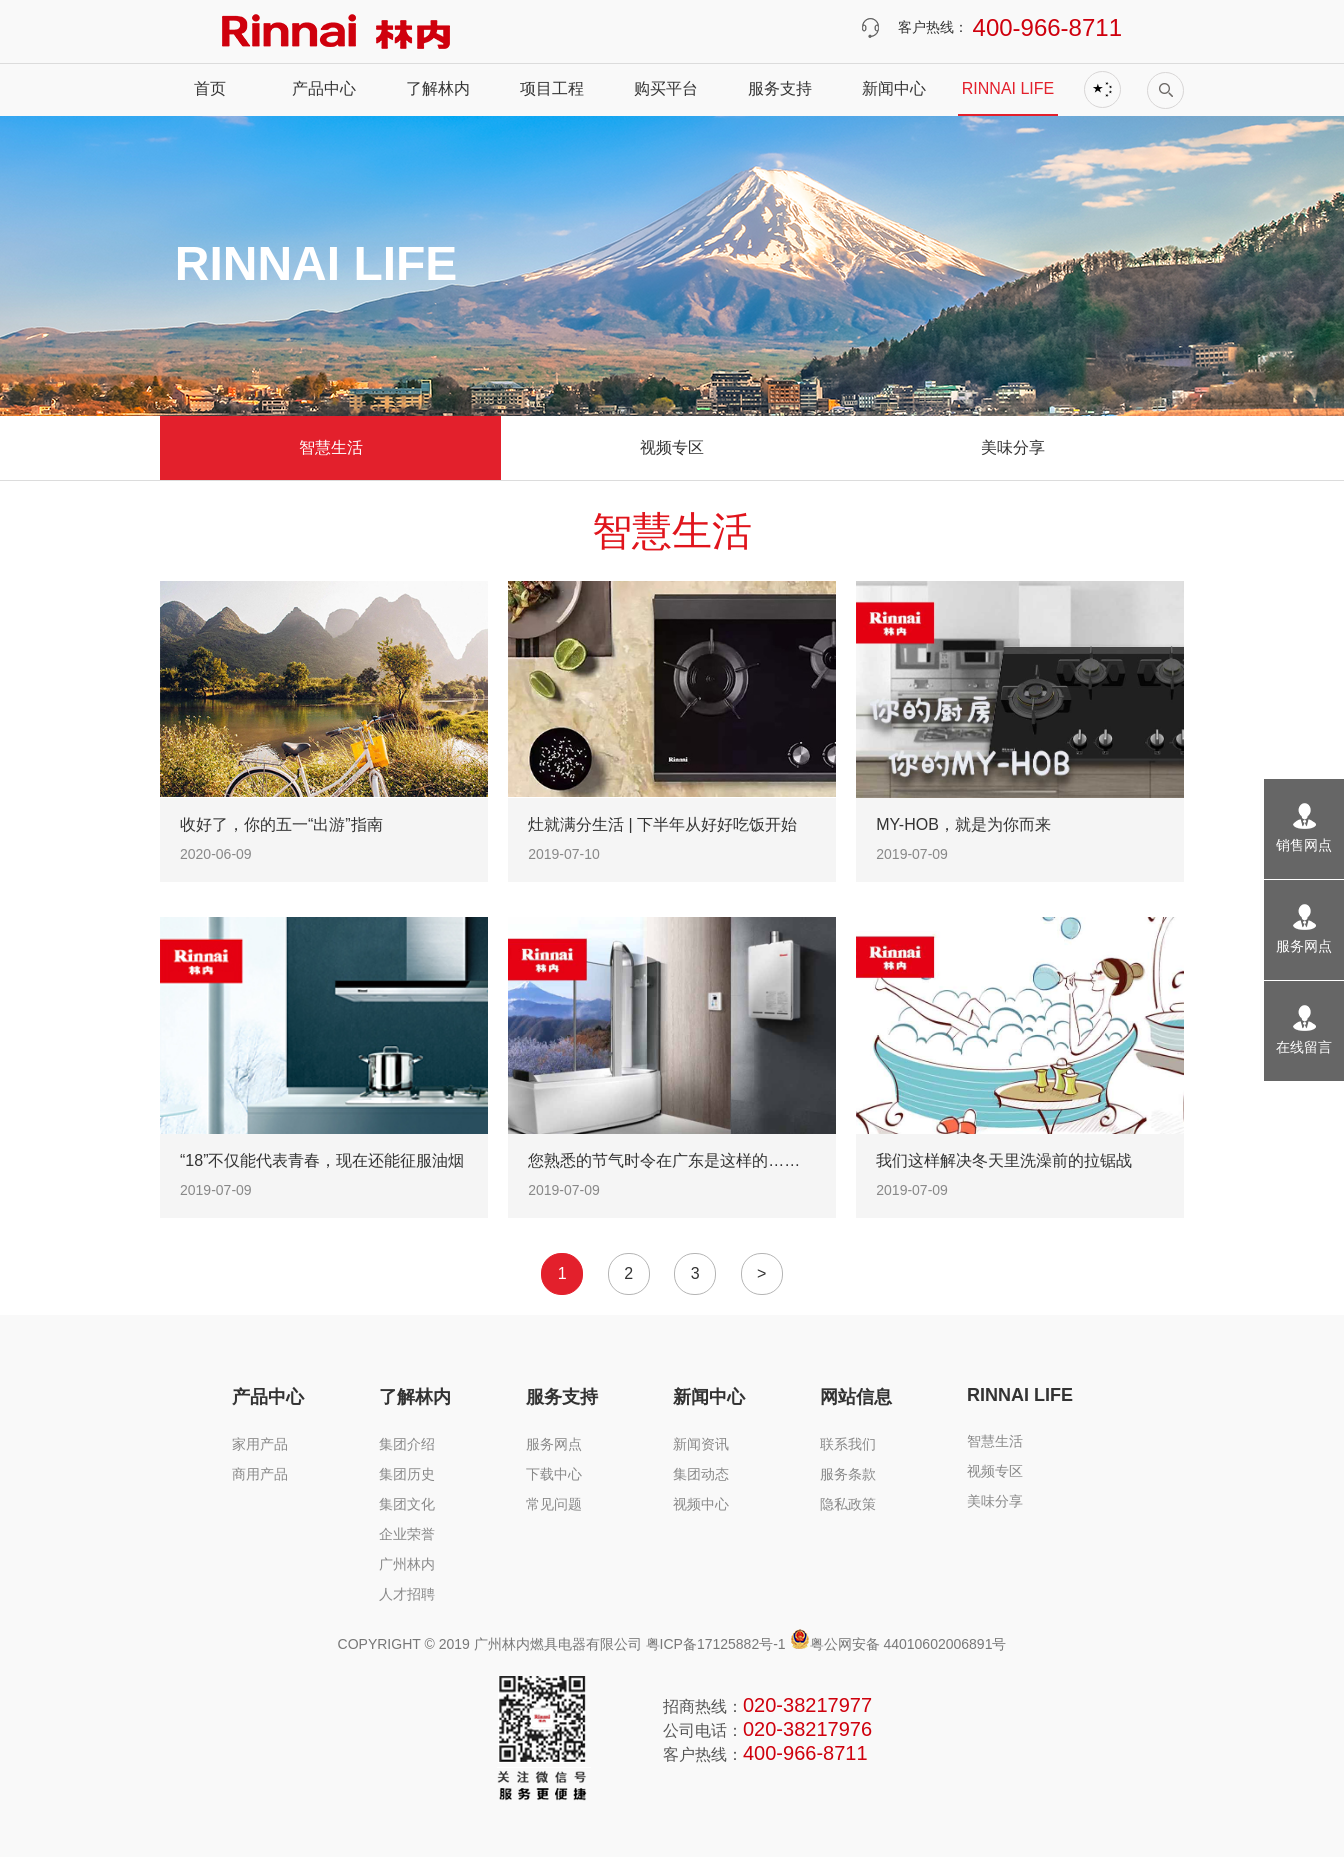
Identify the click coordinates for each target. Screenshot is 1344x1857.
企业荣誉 (407, 1534)
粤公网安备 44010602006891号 (898, 1644)
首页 (210, 88)
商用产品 (260, 1474)
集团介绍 (407, 1444)
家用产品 (260, 1444)
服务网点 (554, 1444)
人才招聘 (407, 1594)
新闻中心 (894, 88)
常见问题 (554, 1504)
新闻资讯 (701, 1444)
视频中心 (701, 1504)
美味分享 (1013, 447)
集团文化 (407, 1504)
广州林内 (407, 1564)
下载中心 (554, 1474)
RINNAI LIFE (1008, 88)
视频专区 (672, 447)
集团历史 (407, 1474)
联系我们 (848, 1444)
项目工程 (552, 88)
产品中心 (324, 88)
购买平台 (666, 88)
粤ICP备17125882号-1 (716, 1644)
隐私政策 (848, 1504)
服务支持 (780, 88)
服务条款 (848, 1474)
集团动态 (701, 1474)
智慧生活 (331, 447)
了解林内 (438, 88)
